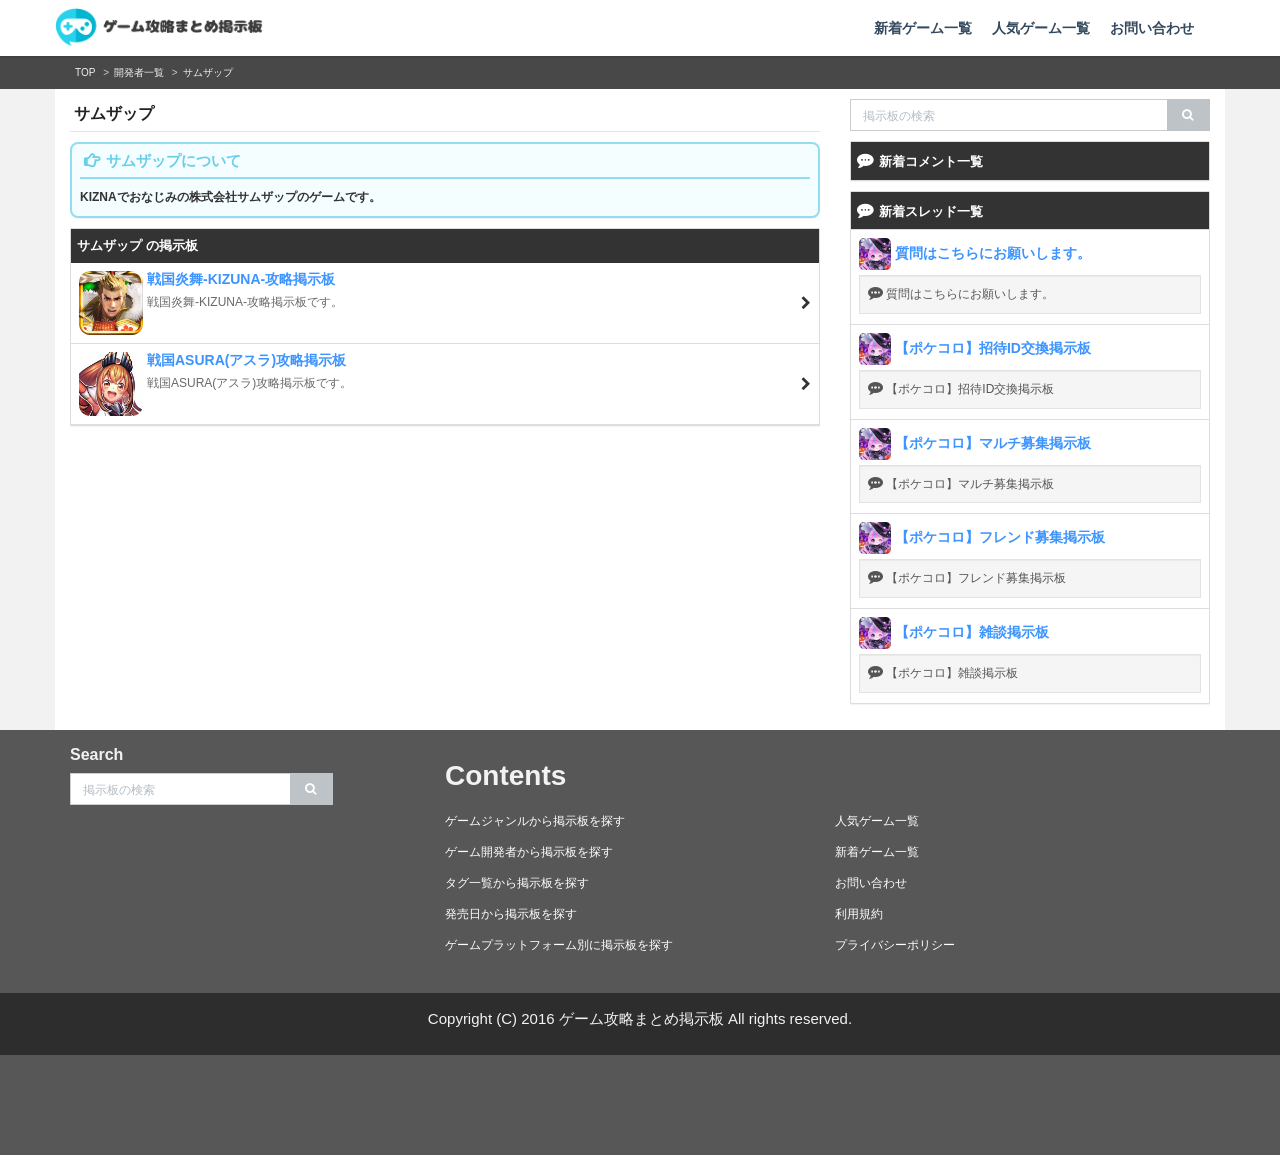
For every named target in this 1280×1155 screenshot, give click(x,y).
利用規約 (859, 914)
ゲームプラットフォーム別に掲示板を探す (559, 945)
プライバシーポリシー (895, 945)
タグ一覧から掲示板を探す (517, 883)
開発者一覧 (139, 72)
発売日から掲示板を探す (511, 914)
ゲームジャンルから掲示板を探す (535, 821)
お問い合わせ (1152, 28)
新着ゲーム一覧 (923, 28)
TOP (85, 72)
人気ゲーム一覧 (1041, 28)
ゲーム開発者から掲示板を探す (529, 852)
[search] (1188, 115)
